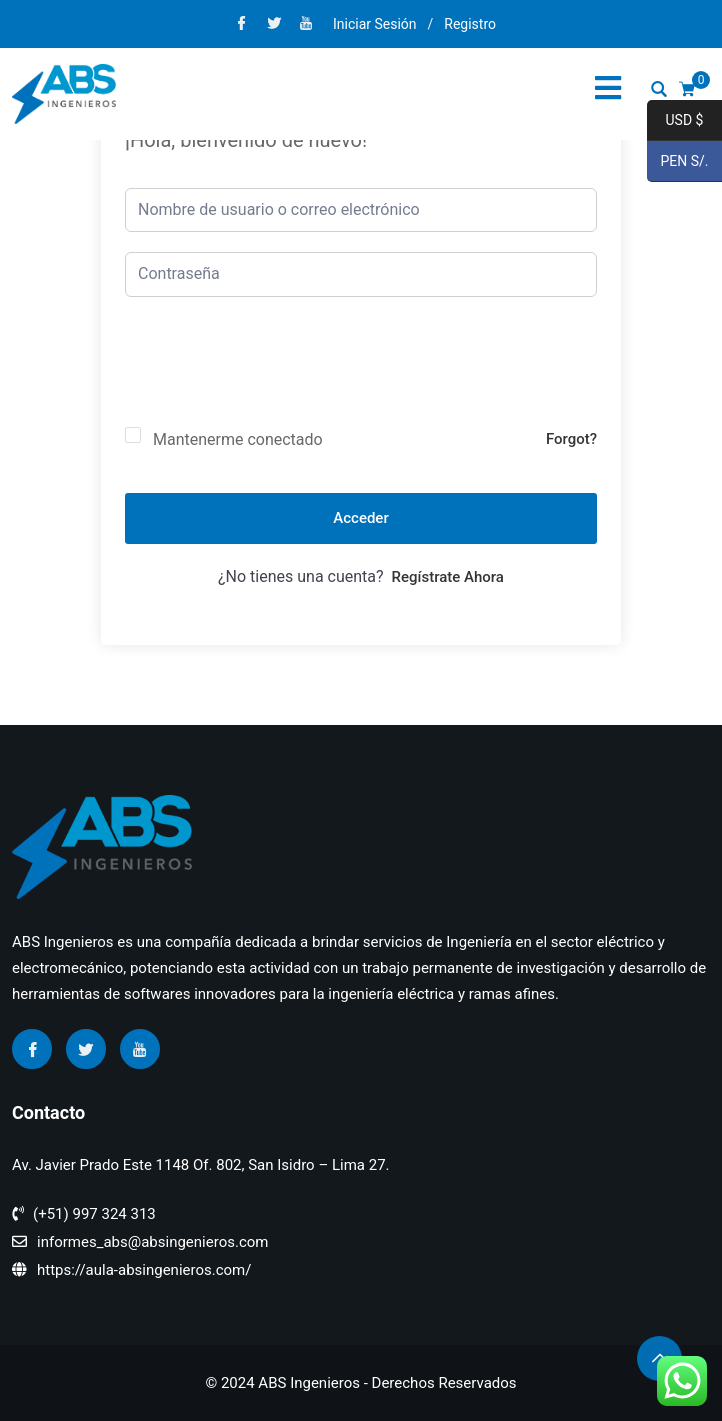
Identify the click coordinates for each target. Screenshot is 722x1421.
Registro (470, 24)
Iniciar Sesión (375, 24)
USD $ (675, 121)
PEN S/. (678, 162)
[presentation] (277, 378)
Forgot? (571, 439)
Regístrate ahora (448, 577)
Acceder (360, 518)
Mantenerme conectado (238, 439)
